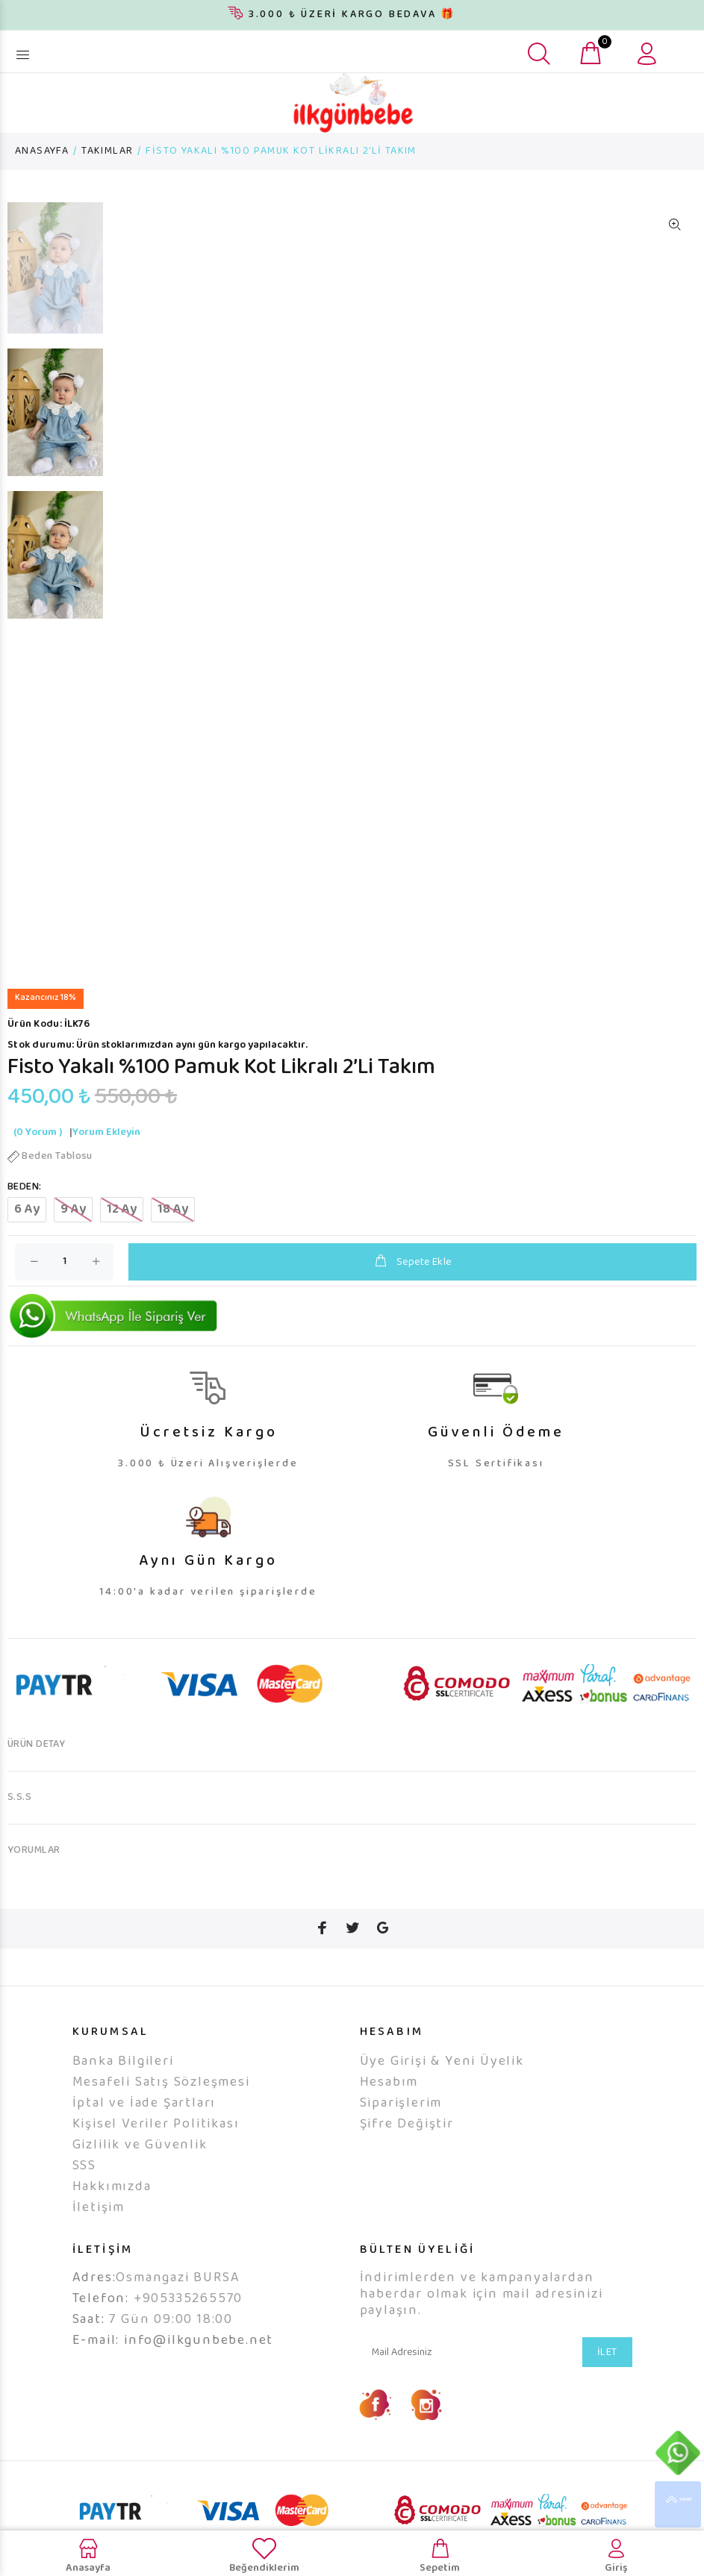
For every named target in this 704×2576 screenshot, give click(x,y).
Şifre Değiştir (407, 2146)
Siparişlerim (401, 2125)
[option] (55, 275)
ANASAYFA (42, 151)
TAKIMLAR (107, 151)
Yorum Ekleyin (106, 1153)
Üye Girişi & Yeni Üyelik (442, 2083)
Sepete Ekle (412, 1283)
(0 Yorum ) (37, 1153)
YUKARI (678, 2504)
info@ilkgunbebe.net (198, 2362)
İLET (607, 2374)
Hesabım (389, 2104)
